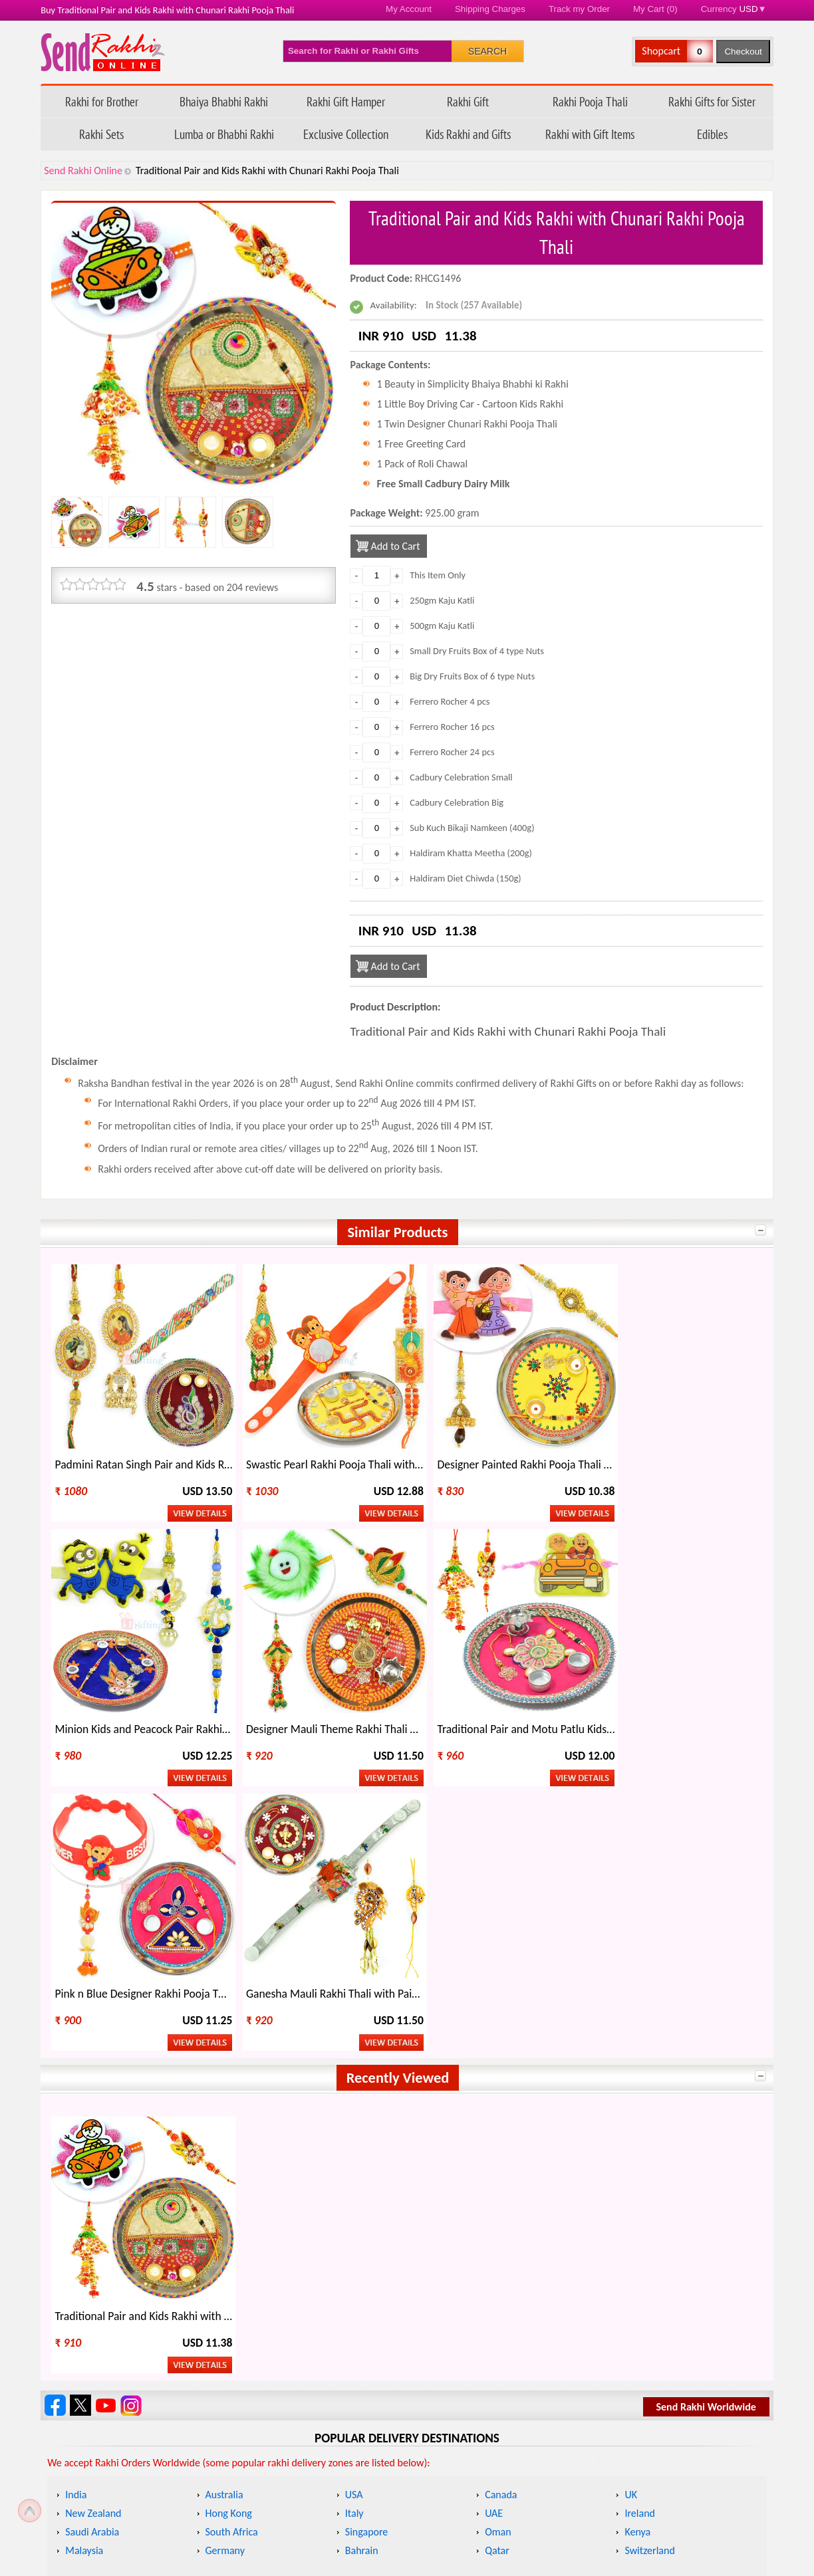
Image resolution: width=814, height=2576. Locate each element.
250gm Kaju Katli (442, 600)
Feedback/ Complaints (114, 2490)
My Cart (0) (655, 9)
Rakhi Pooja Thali (590, 101)
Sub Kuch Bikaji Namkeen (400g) (472, 828)
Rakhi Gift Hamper (346, 101)
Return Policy (331, 2467)
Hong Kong (228, 2212)
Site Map (554, 2490)
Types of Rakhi (267, 2349)
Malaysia (84, 2250)
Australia (224, 2194)
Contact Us (558, 2467)
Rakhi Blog (557, 2444)
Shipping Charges (490, 9)
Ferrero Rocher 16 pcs (452, 727)
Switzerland (649, 2250)
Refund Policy (332, 2422)
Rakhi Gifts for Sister (711, 101)
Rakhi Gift (468, 101)
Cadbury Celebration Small (461, 777)
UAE (494, 2212)
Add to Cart (395, 546)
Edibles (712, 134)
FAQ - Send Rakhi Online (122, 2467)
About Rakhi (82, 2327)
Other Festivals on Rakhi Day (656, 2327)
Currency (734, 9)
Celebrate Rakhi (90, 2349)
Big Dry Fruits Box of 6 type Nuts (472, 676)
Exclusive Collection (345, 134)
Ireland (639, 2212)
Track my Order (579, 9)
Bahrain (361, 2250)
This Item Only (438, 575)
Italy (354, 2212)
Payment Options (107, 2512)
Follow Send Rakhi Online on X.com (80, 2104)
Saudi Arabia (92, 2231)
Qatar (497, 2250)
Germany (225, 2250)
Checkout (742, 52)
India (75, 2194)
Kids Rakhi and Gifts (468, 134)
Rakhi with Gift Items (589, 134)
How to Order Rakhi (577, 2422)
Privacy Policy (332, 2490)
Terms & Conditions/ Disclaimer (370, 2512)
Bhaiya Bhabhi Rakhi (224, 101)
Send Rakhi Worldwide (706, 2106)
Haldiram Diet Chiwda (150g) (465, 878)
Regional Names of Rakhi (469, 2349)
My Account (409, 9)
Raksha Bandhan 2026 (582, 2512)
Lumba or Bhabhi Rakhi (224, 134)
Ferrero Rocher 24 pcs (452, 752)
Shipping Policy (335, 2444)
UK (630, 2194)
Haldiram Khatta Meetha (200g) (471, 853)
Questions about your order (130, 2444)
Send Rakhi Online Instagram (131, 2104)
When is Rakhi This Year (287, 2327)
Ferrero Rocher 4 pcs (449, 701)
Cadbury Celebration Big (456, 802)
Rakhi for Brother (101, 101)
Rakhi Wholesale (631, 2349)
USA (354, 2194)
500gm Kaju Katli (442, 626)
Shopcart (661, 51)
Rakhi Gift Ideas (449, 2327)
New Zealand (93, 2212)
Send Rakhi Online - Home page (103, 52)
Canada (501, 2194)
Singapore (366, 2231)
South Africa (231, 2231)
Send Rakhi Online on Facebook (55, 2104)
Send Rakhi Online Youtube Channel (105, 2104)
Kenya (637, 2231)
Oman (498, 2231)
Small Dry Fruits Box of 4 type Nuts (477, 651)
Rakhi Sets (101, 134)
